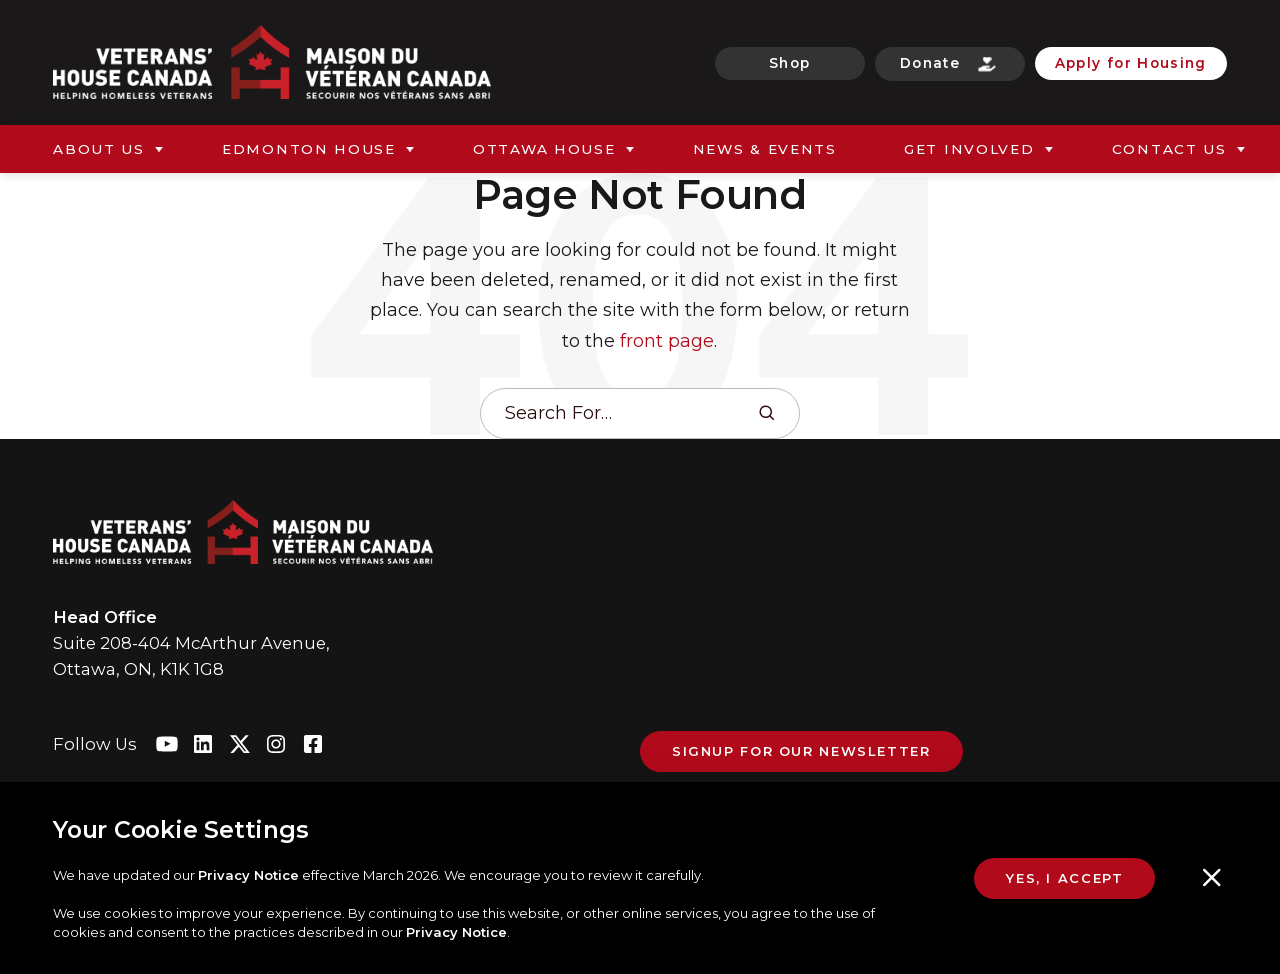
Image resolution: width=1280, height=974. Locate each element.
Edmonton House (309, 149)
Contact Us (1169, 149)
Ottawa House (544, 149)
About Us (99, 149)
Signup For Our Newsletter (801, 751)
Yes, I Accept (1064, 878)
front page (667, 340)
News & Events (765, 149)
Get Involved (969, 149)
